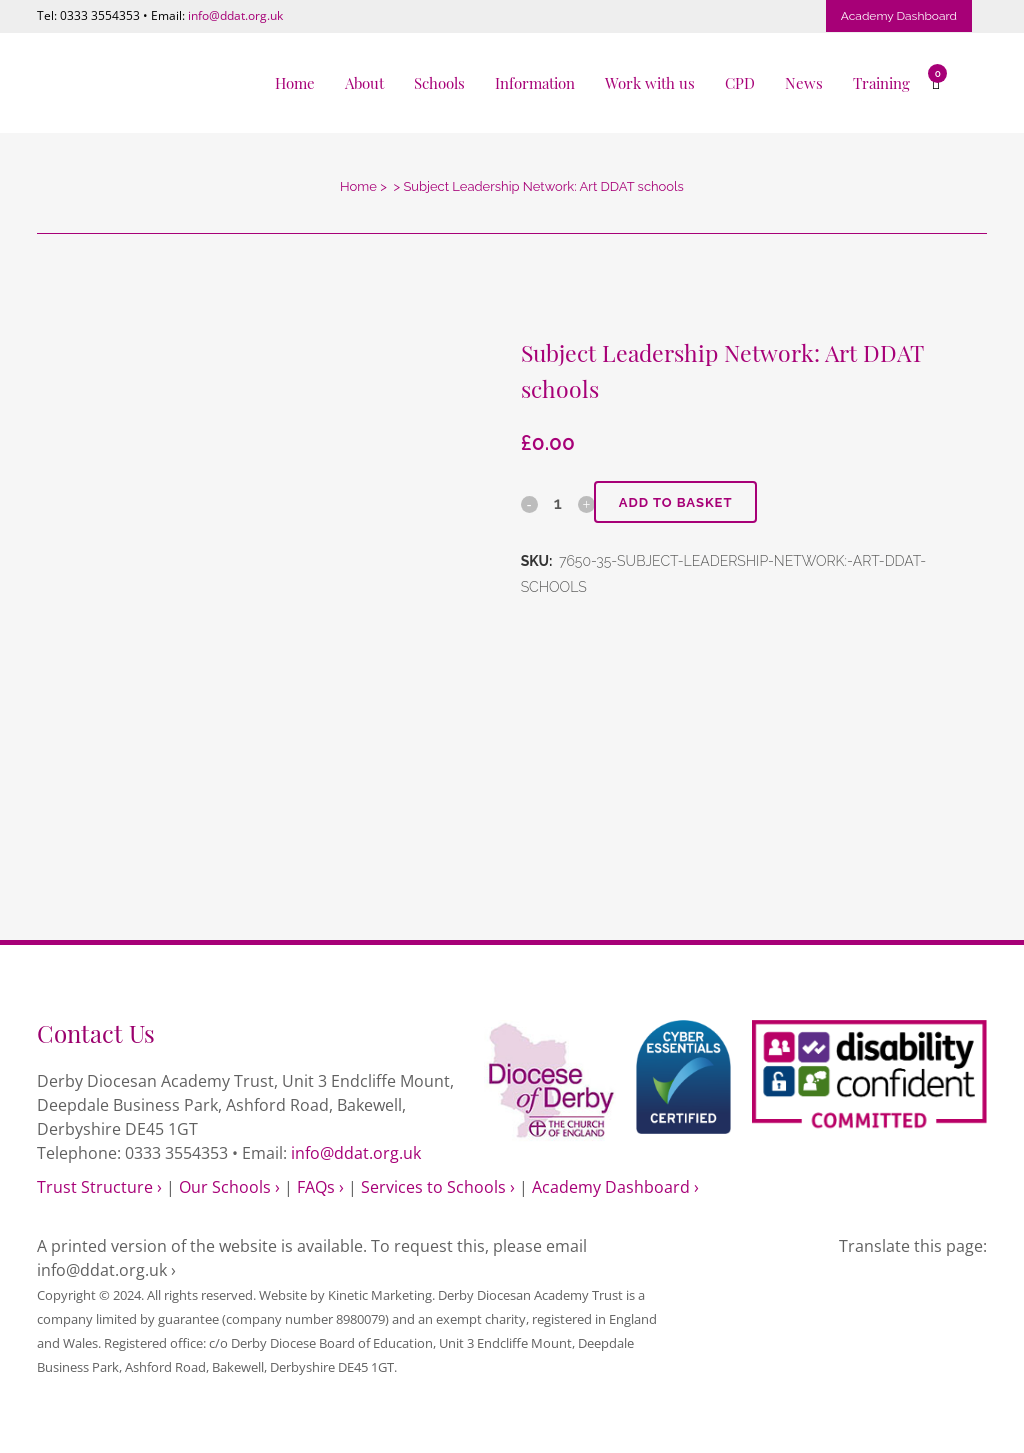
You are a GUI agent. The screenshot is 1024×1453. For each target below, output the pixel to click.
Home (358, 186)
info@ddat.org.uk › (106, 1270)
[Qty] (558, 503)
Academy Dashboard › (615, 1187)
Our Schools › (229, 1187)
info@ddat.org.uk (235, 15)
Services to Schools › (438, 1187)
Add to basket (676, 502)
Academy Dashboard (899, 16)
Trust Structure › (99, 1187)
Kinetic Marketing (380, 1295)
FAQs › (320, 1187)
